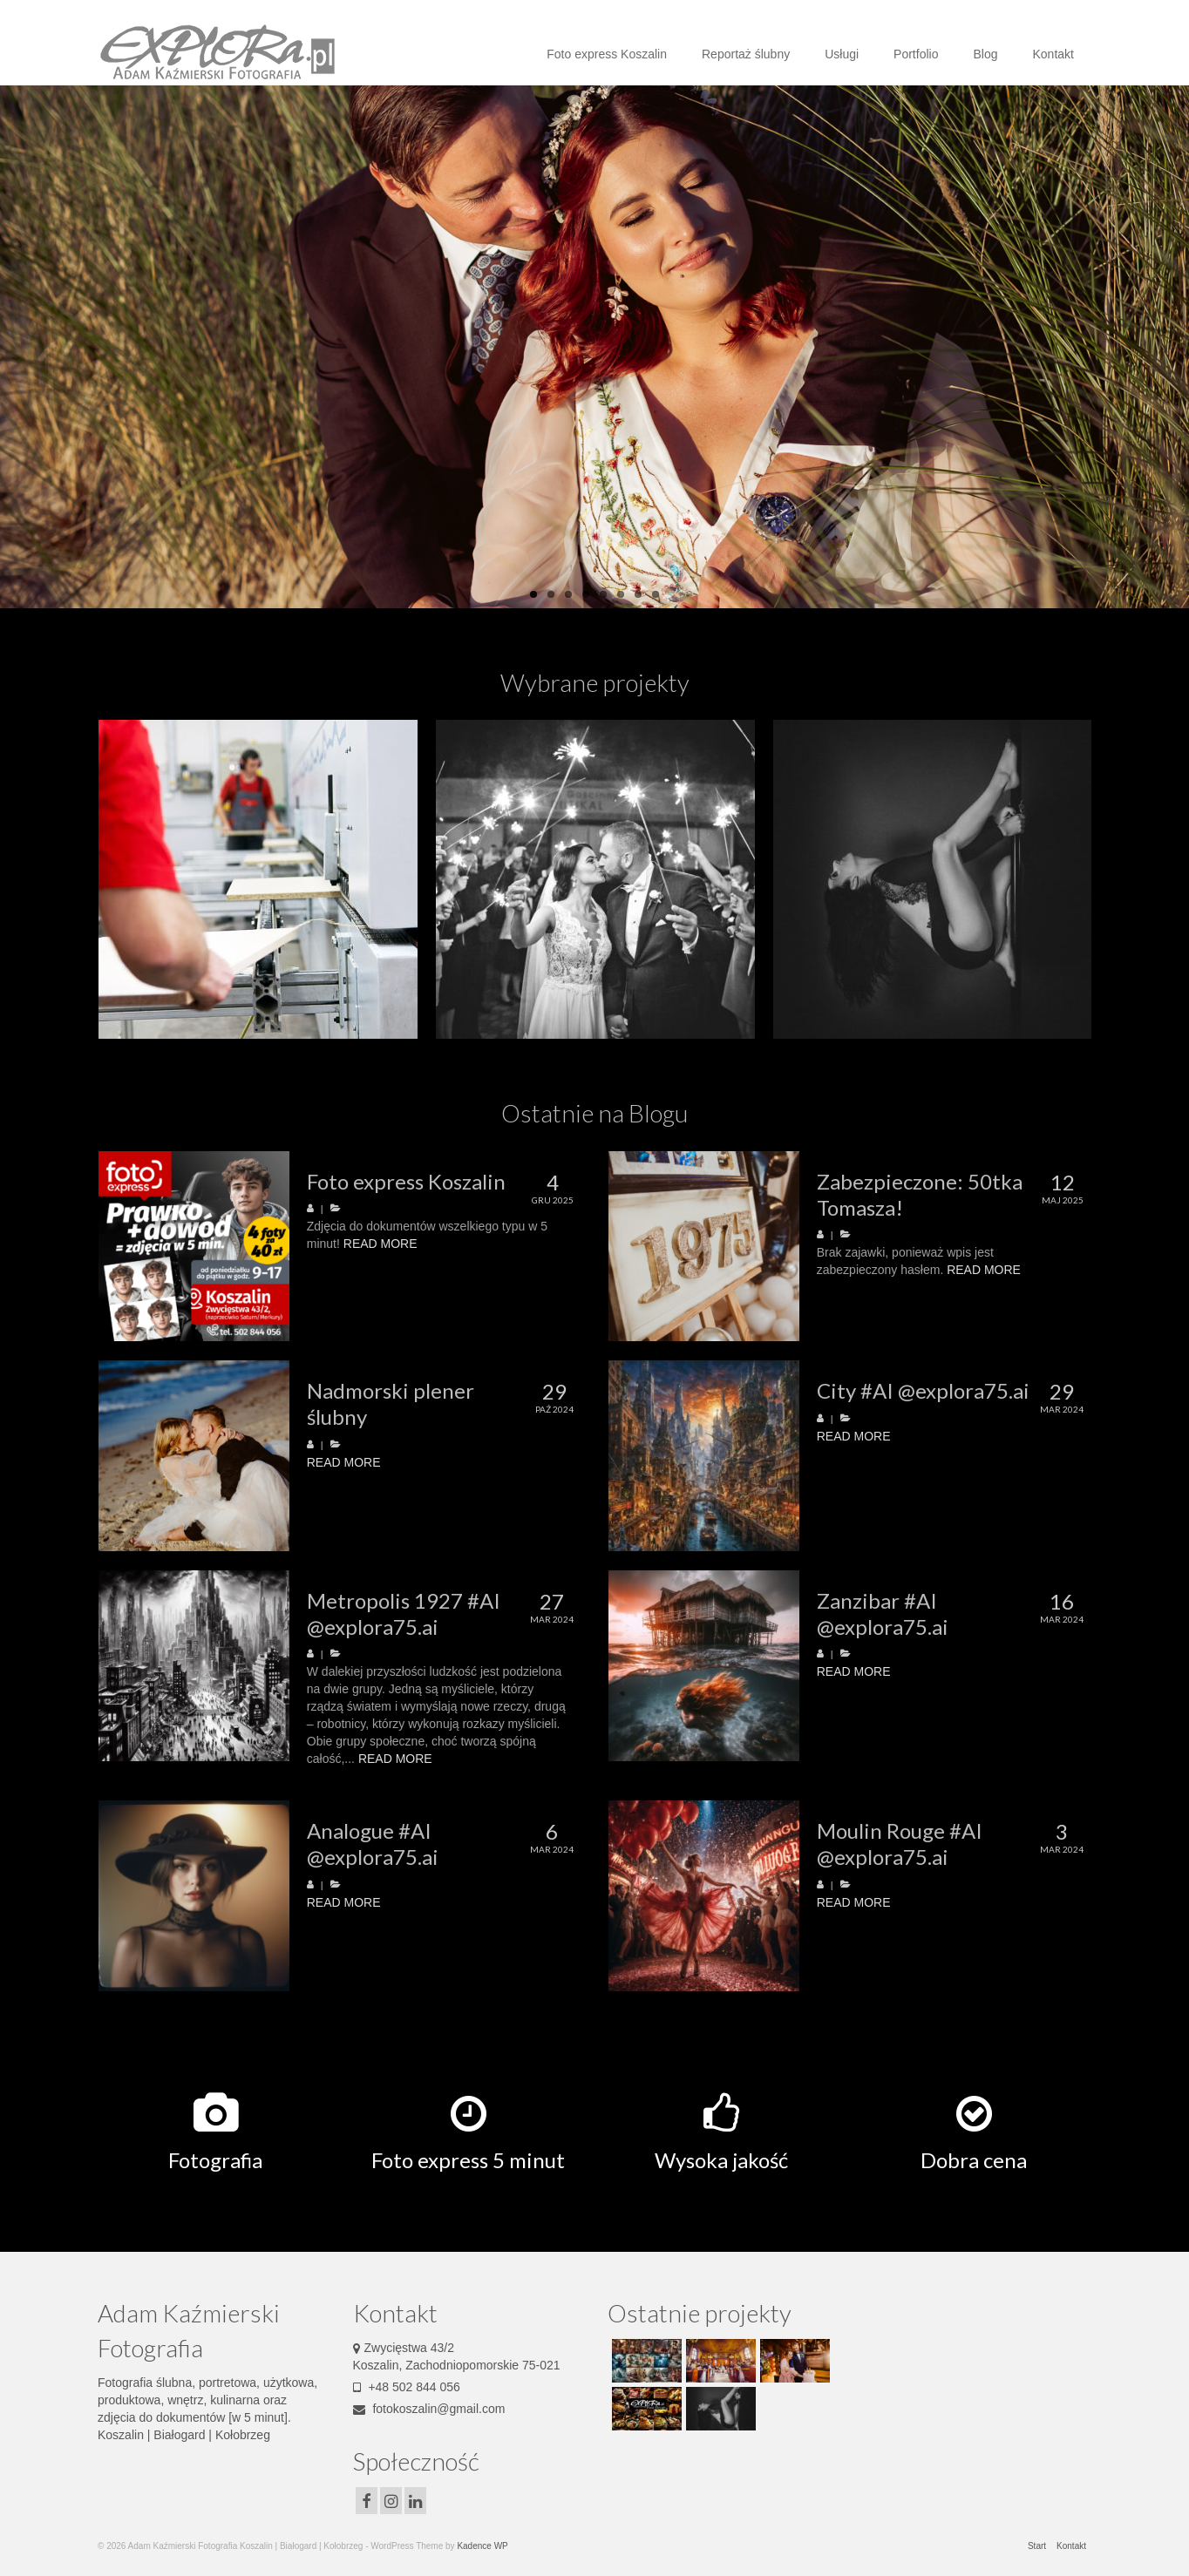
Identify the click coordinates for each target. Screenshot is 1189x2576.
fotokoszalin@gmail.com (429, 2409)
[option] (257, 879)
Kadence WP (482, 2546)
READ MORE (380, 1244)
